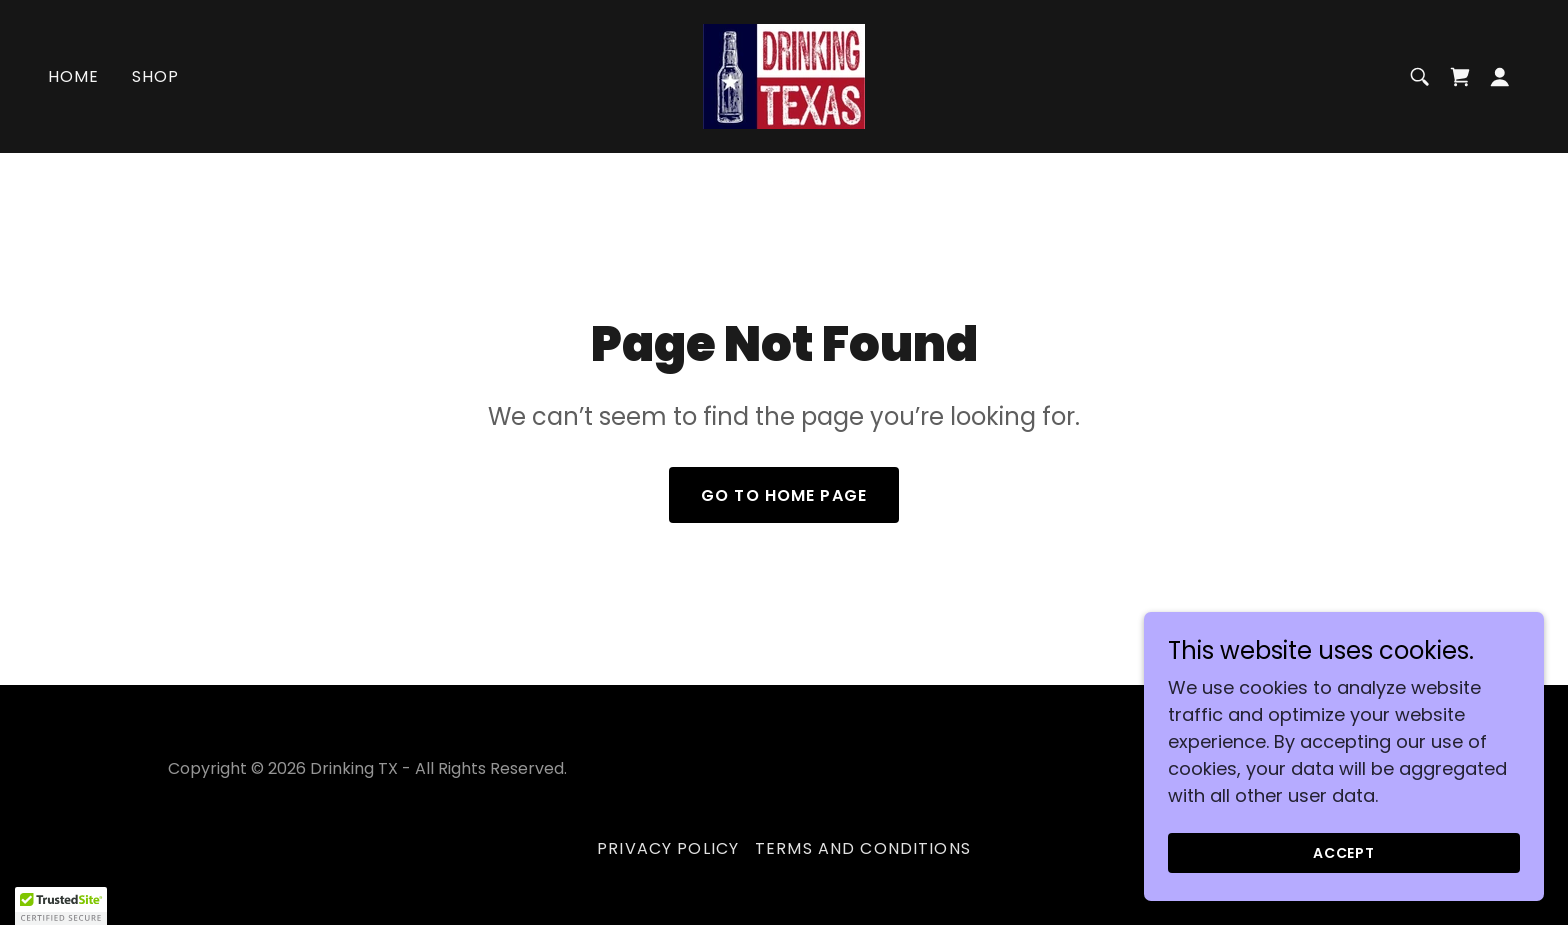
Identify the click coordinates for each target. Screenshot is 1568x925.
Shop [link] (156, 76)
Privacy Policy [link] (668, 848)
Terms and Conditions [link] (863, 848)
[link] (784, 74)
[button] (1500, 77)
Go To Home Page (784, 495)
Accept (1344, 853)
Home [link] (74, 76)
